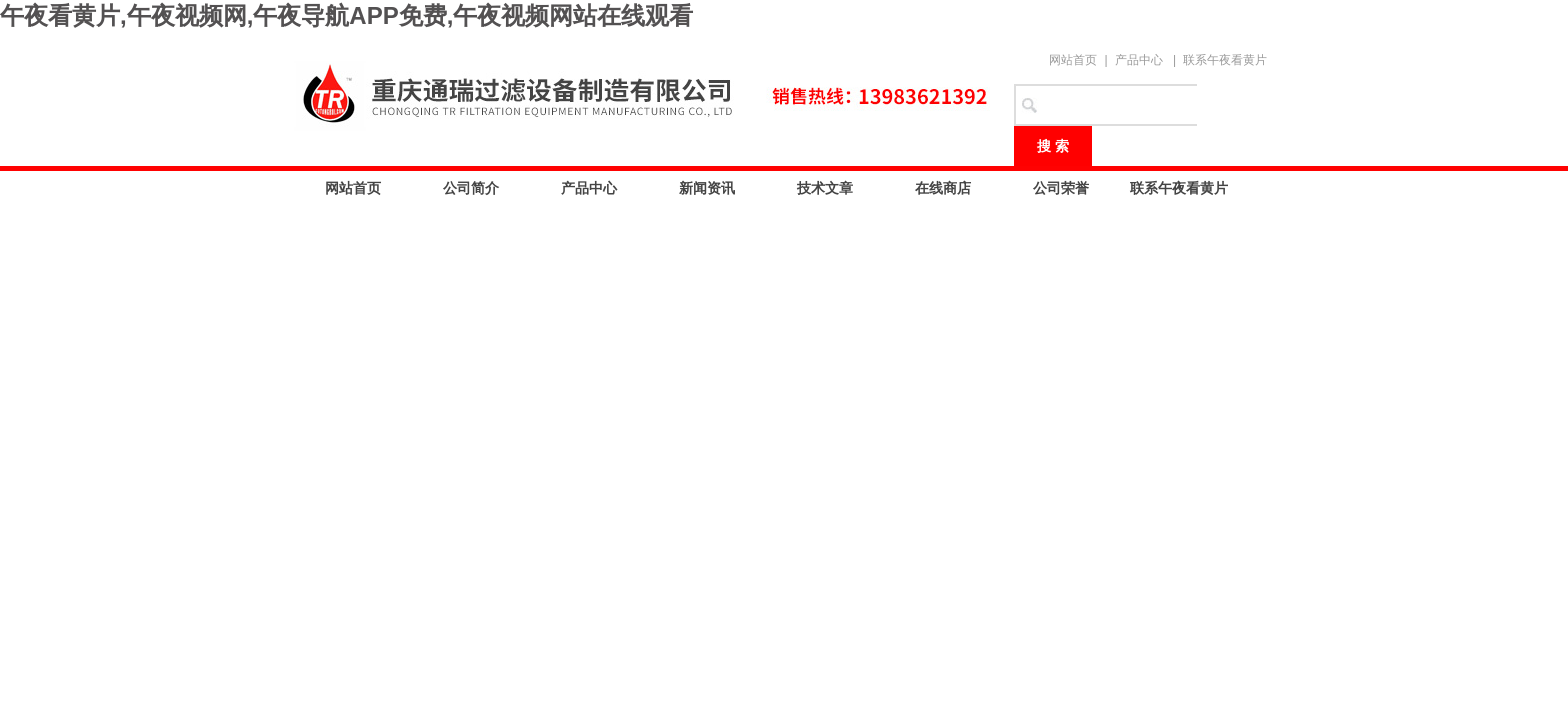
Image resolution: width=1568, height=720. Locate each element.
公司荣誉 (1061, 188)
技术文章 (825, 188)
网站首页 (1073, 60)
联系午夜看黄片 (1225, 60)
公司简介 (471, 188)
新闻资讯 (707, 188)
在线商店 (943, 188)
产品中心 (1139, 60)
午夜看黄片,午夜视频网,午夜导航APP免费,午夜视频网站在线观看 (346, 15)
